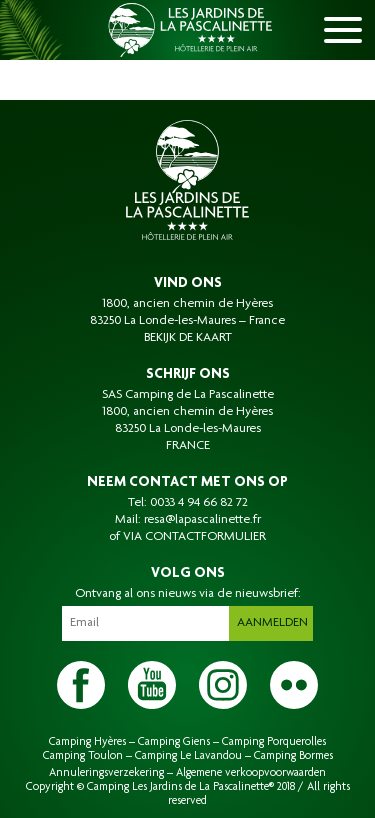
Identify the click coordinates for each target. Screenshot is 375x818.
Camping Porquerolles (274, 742)
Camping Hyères (87, 742)
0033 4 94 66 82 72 (199, 503)
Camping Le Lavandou (188, 756)
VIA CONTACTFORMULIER (194, 537)
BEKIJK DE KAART (188, 338)
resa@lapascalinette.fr (202, 520)
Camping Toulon (83, 756)
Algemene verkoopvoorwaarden (251, 773)
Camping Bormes (293, 756)
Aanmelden (272, 623)
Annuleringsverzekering (106, 773)
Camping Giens (174, 742)
